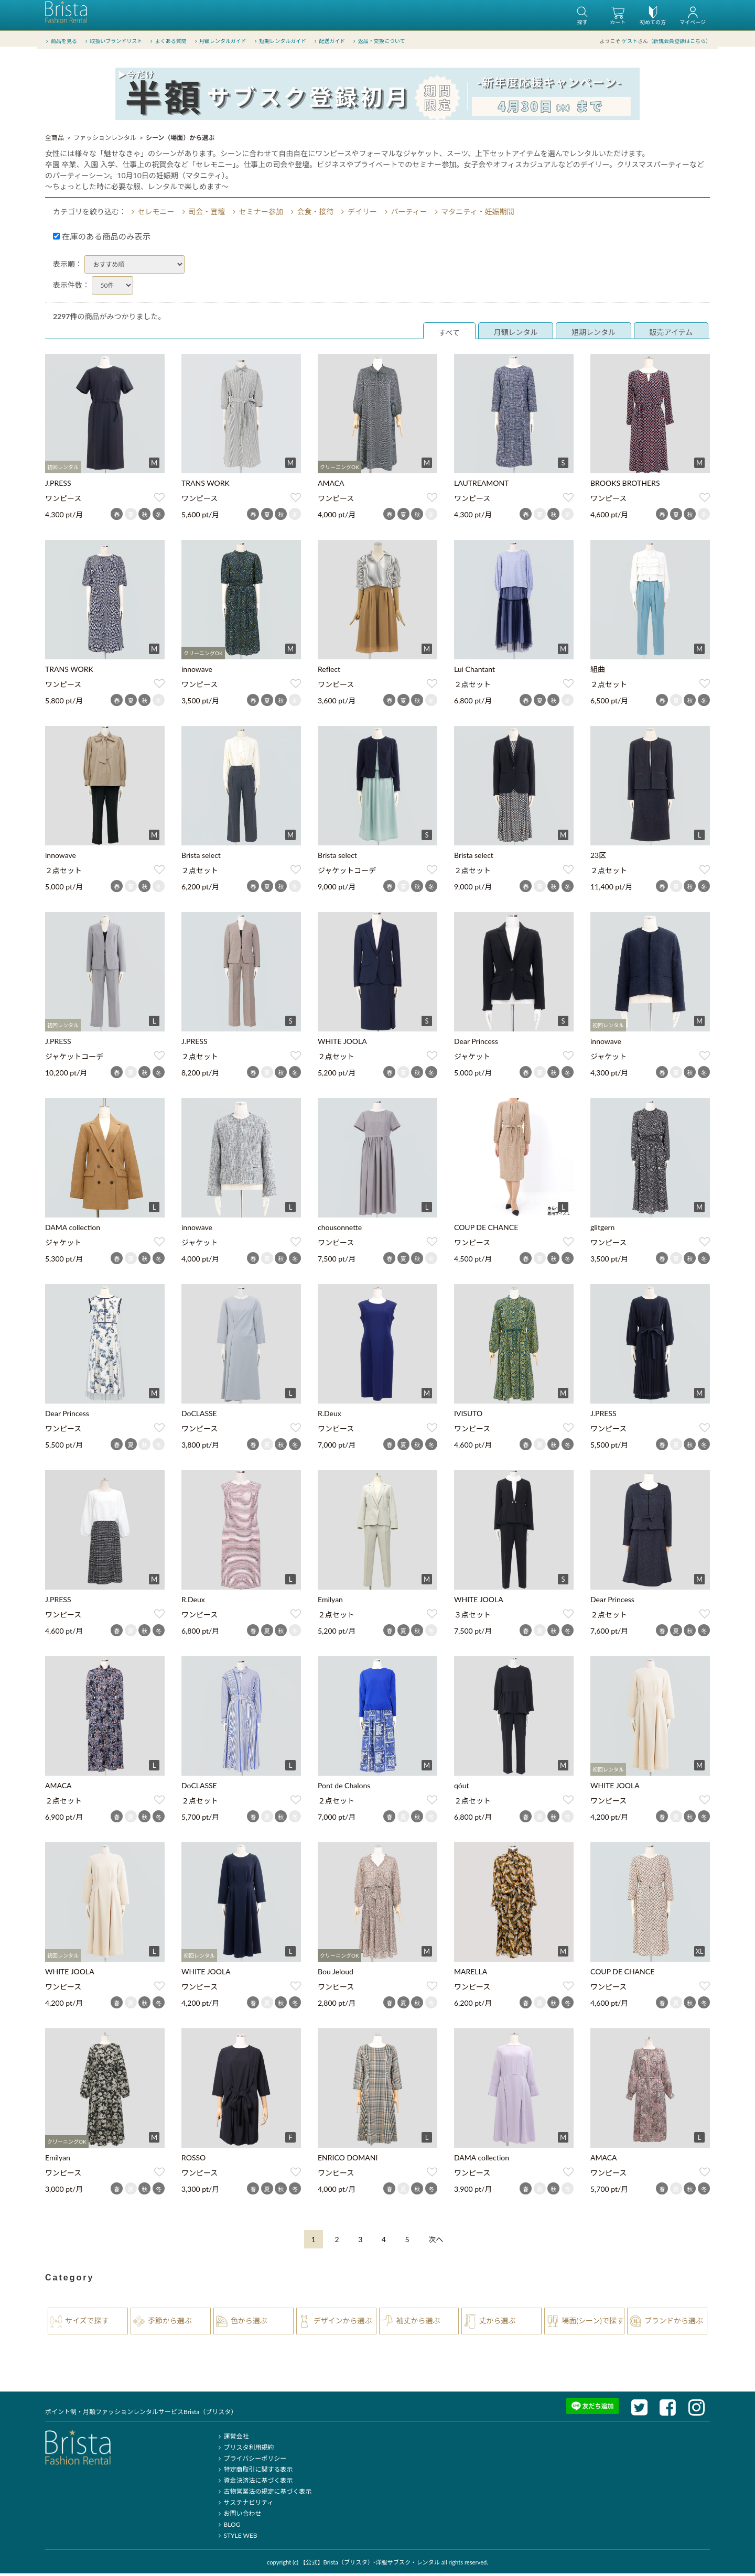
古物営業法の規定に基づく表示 (263, 2494)
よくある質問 (167, 41)
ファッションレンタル (104, 140)
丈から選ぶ (497, 2323)
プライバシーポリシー (250, 2461)
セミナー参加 (256, 214)
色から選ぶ (249, 2323)
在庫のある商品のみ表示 (101, 239)
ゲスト (630, 41)
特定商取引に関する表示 (254, 2472)
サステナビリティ (244, 2505)
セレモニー (151, 214)
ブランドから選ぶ (673, 2323)
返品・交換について (378, 41)
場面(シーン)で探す (593, 2323)
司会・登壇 (202, 214)
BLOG (227, 2527)
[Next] (435, 2242)
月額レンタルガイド (219, 41)
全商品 (54, 140)
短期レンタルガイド (279, 41)
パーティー (404, 214)
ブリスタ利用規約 (244, 2450)
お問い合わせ (238, 2516)
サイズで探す (87, 2323)
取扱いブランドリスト (112, 41)
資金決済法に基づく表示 (254, 2483)
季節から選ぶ (170, 2323)
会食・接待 (310, 214)
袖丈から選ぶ (418, 2323)
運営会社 (232, 2439)
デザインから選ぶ (343, 2323)
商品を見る (60, 41)
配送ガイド (329, 41)
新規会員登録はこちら (679, 41)
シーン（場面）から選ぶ (180, 140)
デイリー (357, 214)
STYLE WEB (236, 2538)
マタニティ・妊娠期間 (473, 214)
